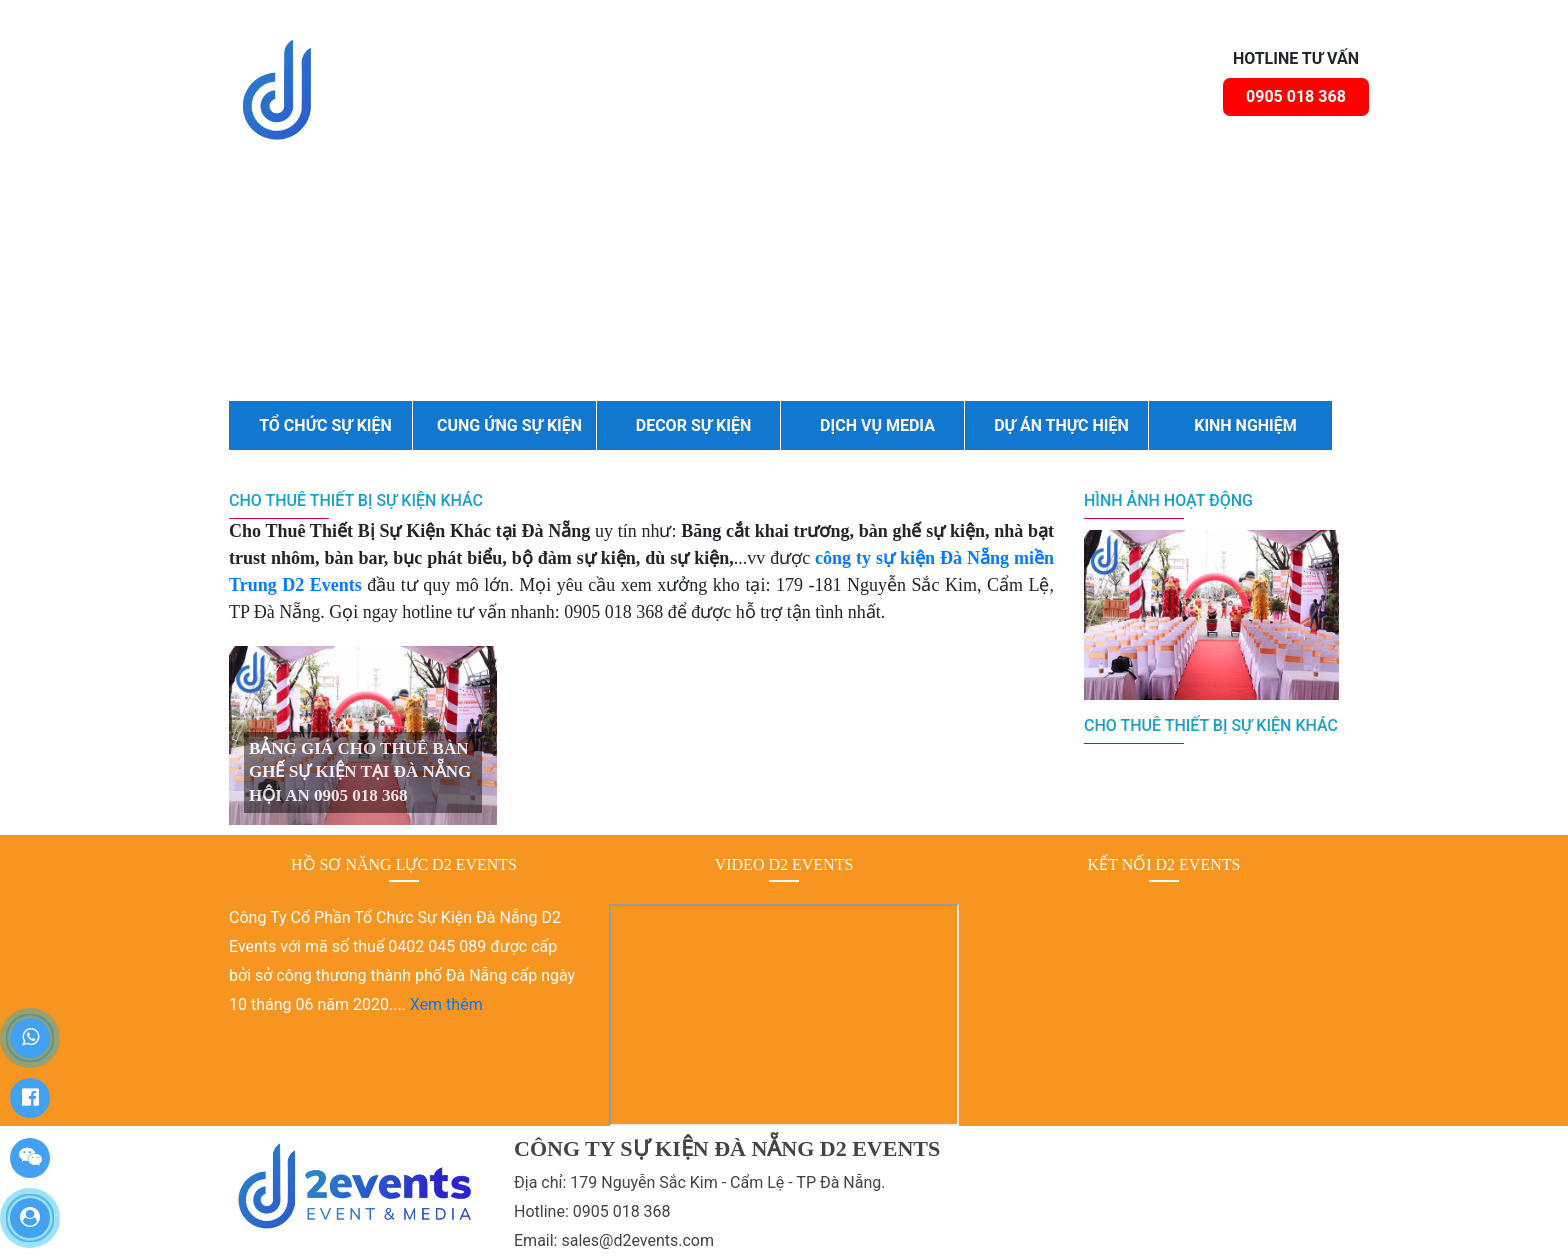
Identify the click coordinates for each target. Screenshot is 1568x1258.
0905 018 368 (1296, 96)
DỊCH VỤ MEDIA (877, 425)
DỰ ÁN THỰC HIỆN (1061, 425)
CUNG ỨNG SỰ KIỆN (509, 425)
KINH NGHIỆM (1245, 425)
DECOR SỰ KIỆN (694, 425)
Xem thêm (446, 1004)
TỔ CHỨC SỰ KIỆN (325, 425)
